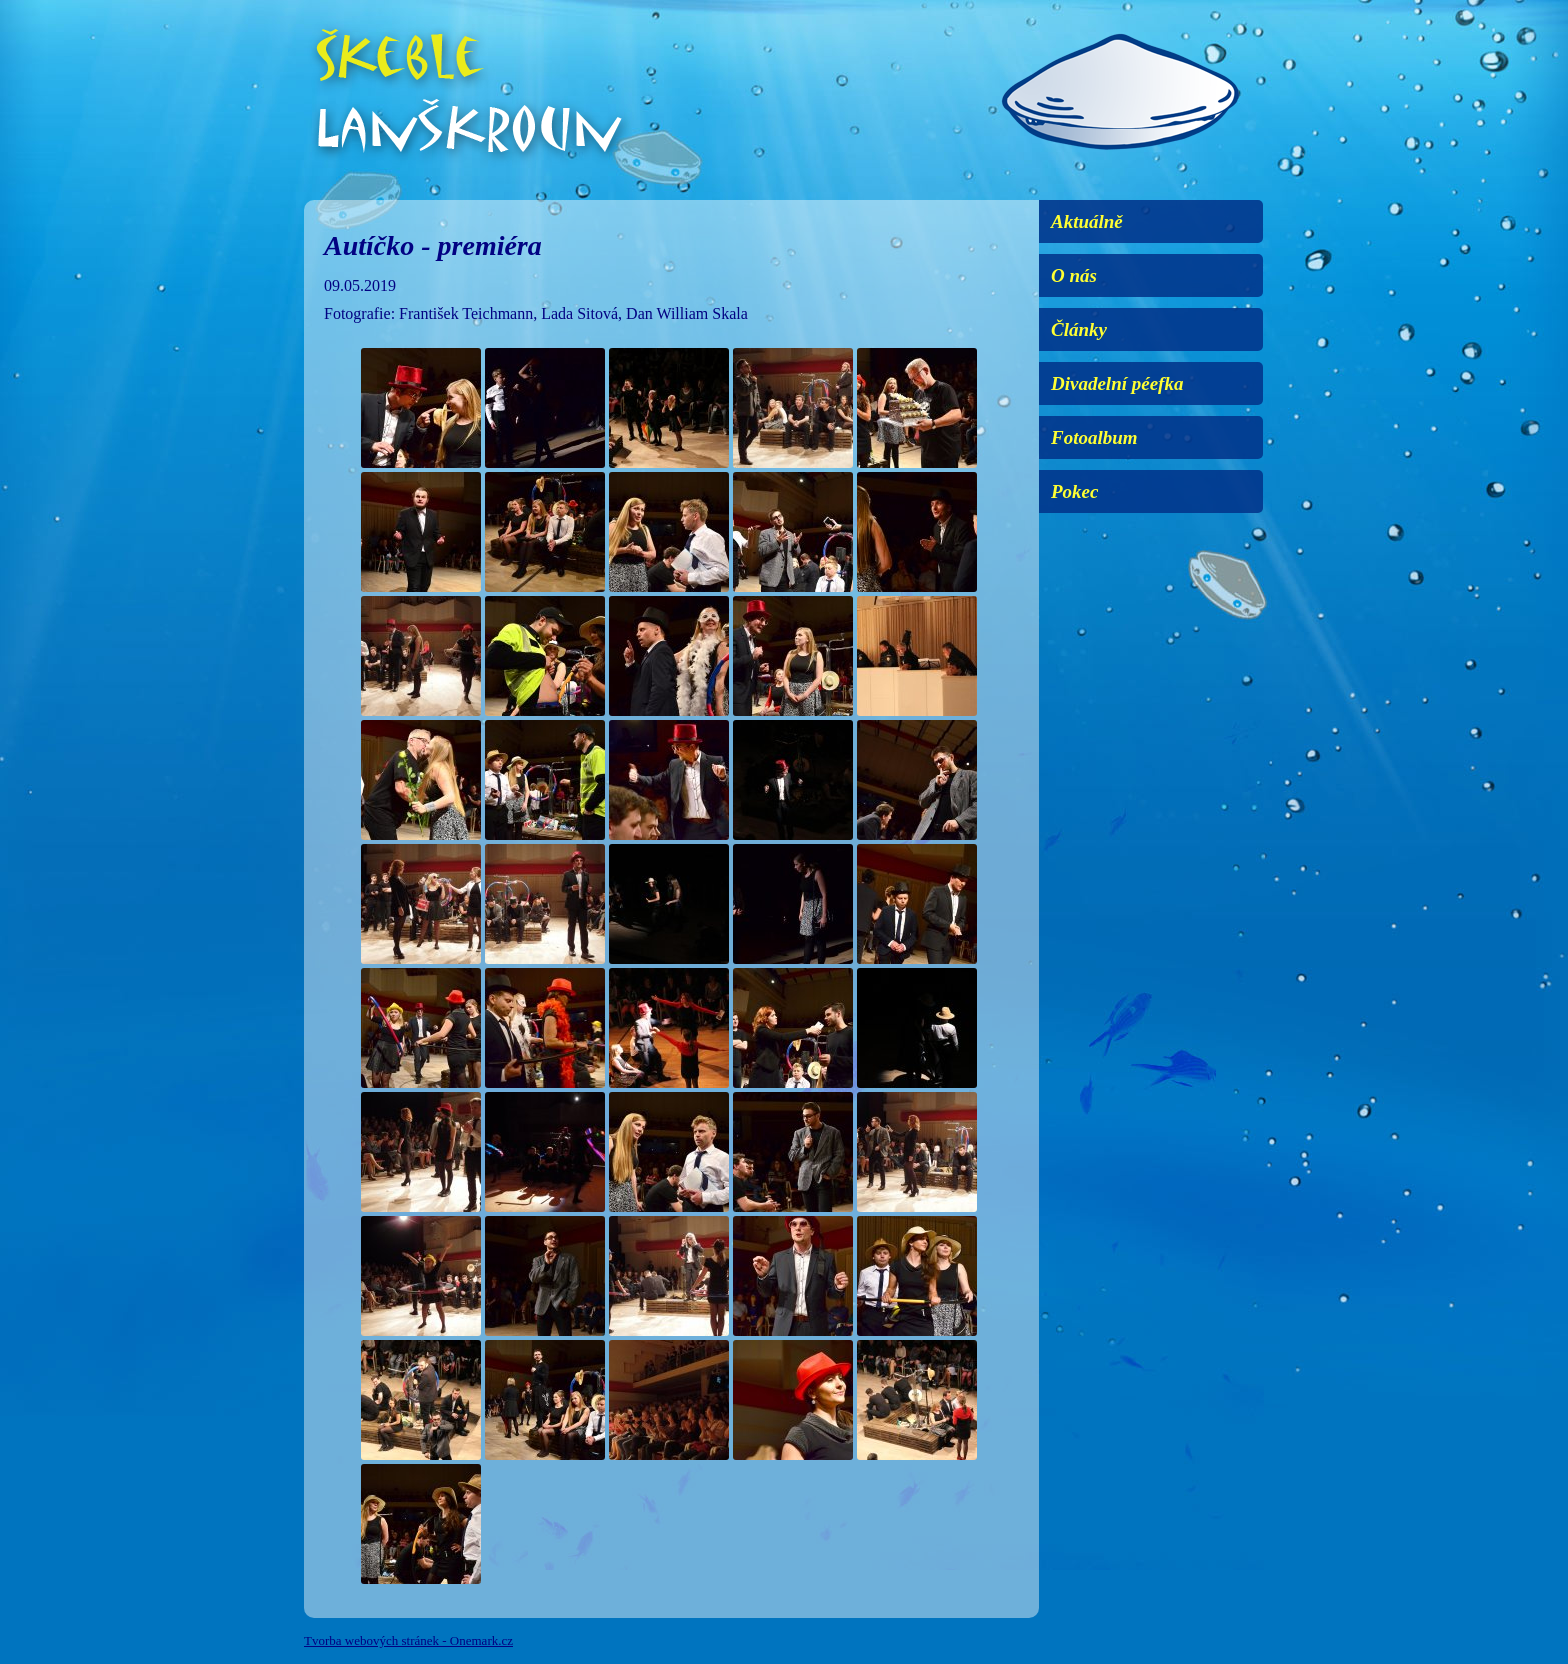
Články (1079, 329)
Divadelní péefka (1117, 383)
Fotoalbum (1094, 437)
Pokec (1074, 491)
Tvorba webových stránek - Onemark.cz (408, 1640)
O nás (1074, 275)
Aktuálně (1087, 221)
